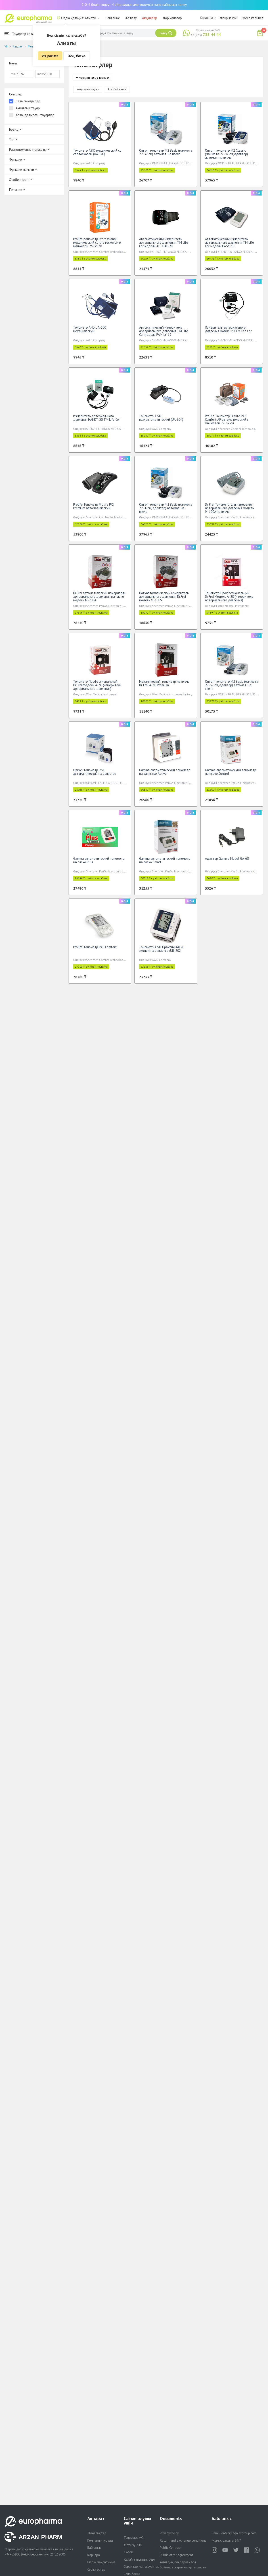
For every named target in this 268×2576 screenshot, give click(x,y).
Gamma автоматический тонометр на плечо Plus (98, 860)
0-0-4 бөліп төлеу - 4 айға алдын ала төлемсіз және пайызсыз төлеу (134, 4)
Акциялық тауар (88, 89)
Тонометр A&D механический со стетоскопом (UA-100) (97, 152)
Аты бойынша (117, 89)
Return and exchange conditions (183, 2540)
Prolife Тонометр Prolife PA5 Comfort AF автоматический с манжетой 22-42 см (227, 419)
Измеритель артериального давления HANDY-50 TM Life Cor (96, 418)
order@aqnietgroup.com (238, 2533)
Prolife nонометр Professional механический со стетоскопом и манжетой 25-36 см (97, 242)
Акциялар (149, 18)
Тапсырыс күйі (227, 18)
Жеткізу (131, 18)
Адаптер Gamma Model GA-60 (227, 858)
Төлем (128, 2552)
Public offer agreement (176, 2555)
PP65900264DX (18, 2554)
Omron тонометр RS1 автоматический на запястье (94, 772)
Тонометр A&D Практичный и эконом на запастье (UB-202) (161, 949)
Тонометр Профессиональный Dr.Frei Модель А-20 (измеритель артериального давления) (229, 596)
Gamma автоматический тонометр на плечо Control (230, 772)
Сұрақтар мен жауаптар (141, 2566)
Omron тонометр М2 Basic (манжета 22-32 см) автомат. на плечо (165, 152)
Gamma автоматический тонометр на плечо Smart (164, 860)
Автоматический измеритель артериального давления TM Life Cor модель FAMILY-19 (163, 331)
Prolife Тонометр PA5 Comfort (95, 947)
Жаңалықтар (96, 2533)
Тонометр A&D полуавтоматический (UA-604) (161, 418)
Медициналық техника (94, 78)
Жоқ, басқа (76, 56)
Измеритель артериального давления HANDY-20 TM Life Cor (228, 329)
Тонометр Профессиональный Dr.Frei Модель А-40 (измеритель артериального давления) (97, 685)
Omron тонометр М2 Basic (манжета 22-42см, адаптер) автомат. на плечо (165, 508)
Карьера (93, 2555)
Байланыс (113, 18)
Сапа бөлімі (132, 2574)
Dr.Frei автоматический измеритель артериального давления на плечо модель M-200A (99, 596)
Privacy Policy (169, 2533)
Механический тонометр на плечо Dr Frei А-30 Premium (164, 683)
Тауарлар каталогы (22, 33)
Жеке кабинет (253, 18)
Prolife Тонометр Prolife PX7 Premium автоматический (93, 506)
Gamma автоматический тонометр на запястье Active (164, 772)
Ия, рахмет (50, 56)
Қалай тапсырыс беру (139, 2559)
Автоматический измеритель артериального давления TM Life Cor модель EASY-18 (229, 242)
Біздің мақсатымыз (101, 2562)
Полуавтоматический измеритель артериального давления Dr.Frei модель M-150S (164, 596)
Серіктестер (96, 2569)
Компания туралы (100, 2540)
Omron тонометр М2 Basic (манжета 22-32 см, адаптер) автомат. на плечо (231, 685)
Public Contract (171, 2547)
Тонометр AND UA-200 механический (89, 329)
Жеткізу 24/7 (133, 2545)
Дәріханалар (172, 18)
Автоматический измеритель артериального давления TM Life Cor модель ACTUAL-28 (163, 242)
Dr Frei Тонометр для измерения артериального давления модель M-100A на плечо (229, 508)
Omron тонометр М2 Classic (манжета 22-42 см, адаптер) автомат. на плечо (226, 154)
